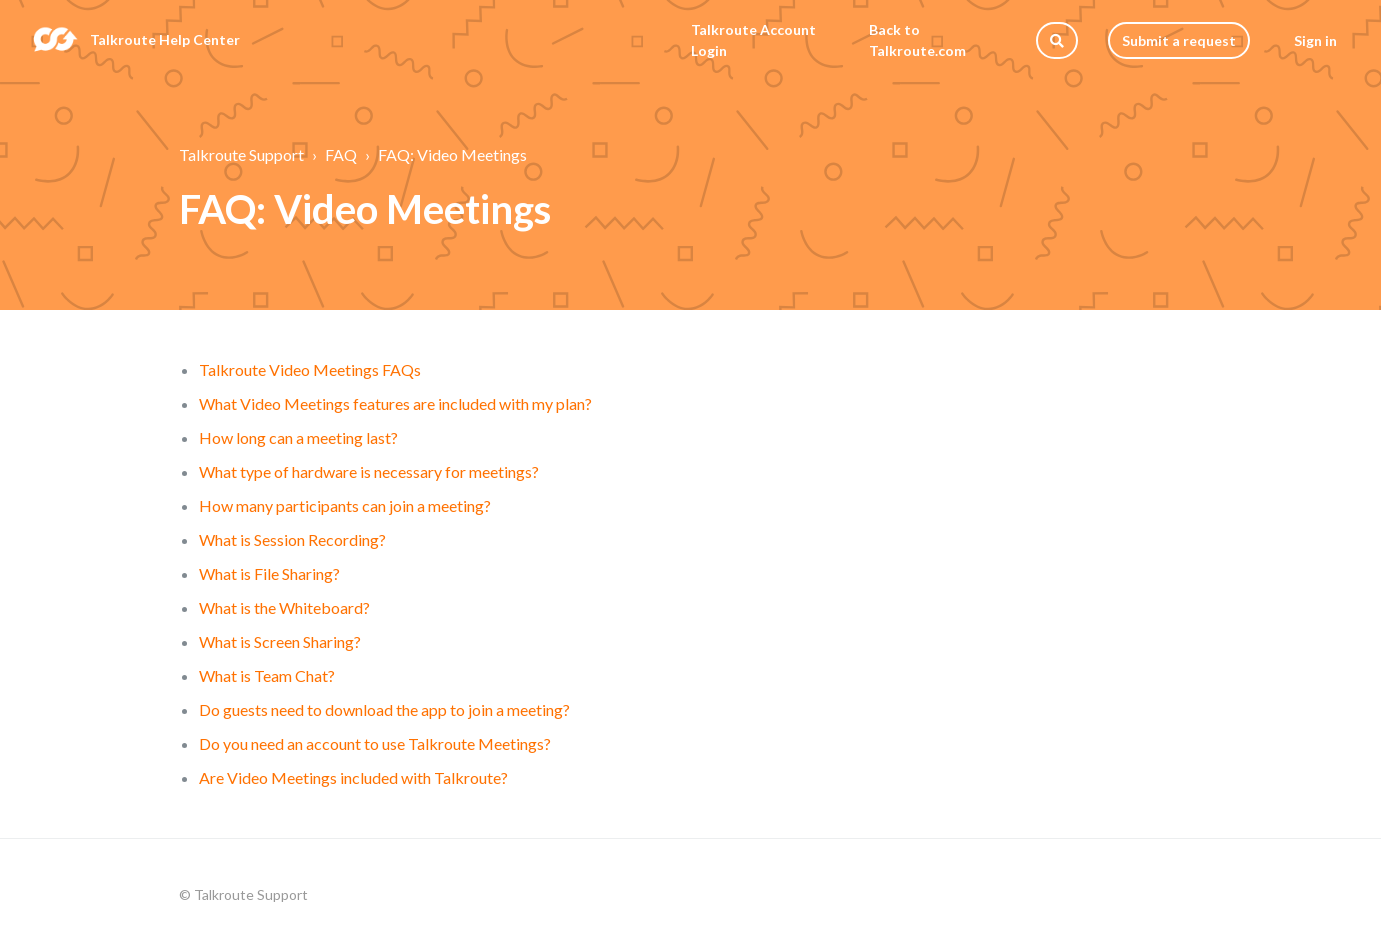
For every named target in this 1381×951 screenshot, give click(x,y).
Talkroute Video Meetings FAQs (310, 369)
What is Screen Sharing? (280, 641)
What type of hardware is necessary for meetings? (369, 471)
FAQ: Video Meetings (452, 154)
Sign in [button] (1315, 40)
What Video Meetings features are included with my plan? (395, 403)
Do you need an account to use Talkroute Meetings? (375, 743)
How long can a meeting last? (298, 437)
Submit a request (1179, 40)
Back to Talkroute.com (917, 40)
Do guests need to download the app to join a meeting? (384, 709)
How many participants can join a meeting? (345, 505)
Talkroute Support (241, 154)
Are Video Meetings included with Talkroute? (353, 777)
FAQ (341, 154)
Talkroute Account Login (753, 40)
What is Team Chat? (267, 675)
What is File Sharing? (269, 573)
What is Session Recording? (292, 539)
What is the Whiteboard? (284, 607)
